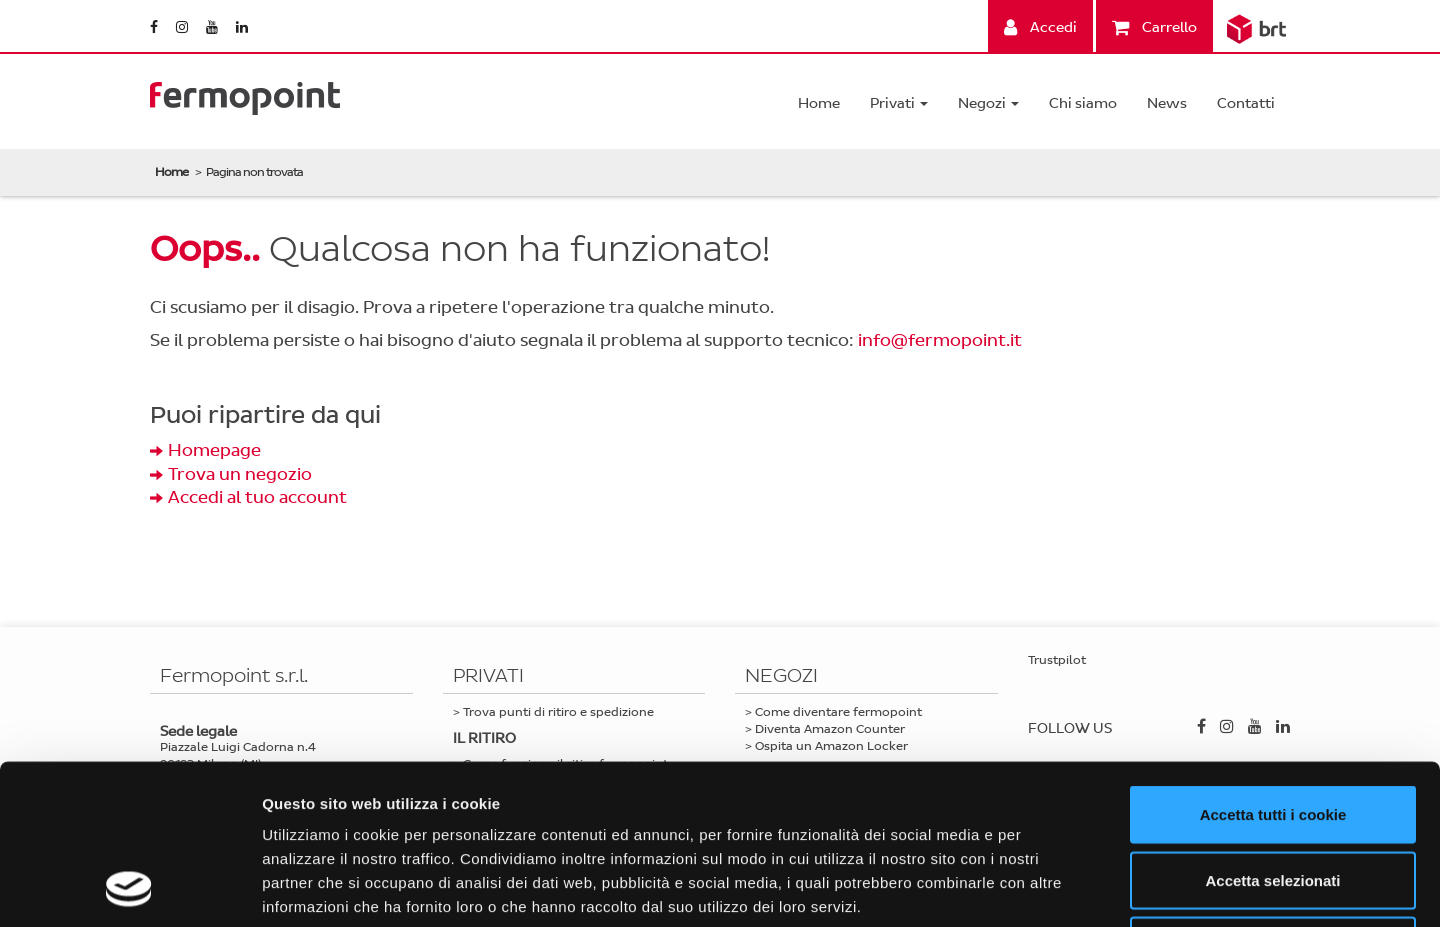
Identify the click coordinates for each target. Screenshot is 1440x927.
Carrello (1154, 27)
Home (819, 103)
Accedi (1040, 27)
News (1167, 103)
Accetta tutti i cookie (1273, 664)
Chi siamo (1083, 103)
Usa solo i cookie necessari (1273, 795)
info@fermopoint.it (940, 340)
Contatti (1246, 103)
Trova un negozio (240, 474)
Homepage (214, 450)
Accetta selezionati (1272, 730)
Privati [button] (899, 103)
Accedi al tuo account (257, 497)
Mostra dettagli (1052, 887)
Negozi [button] (988, 103)
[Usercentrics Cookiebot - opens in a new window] (129, 888)
